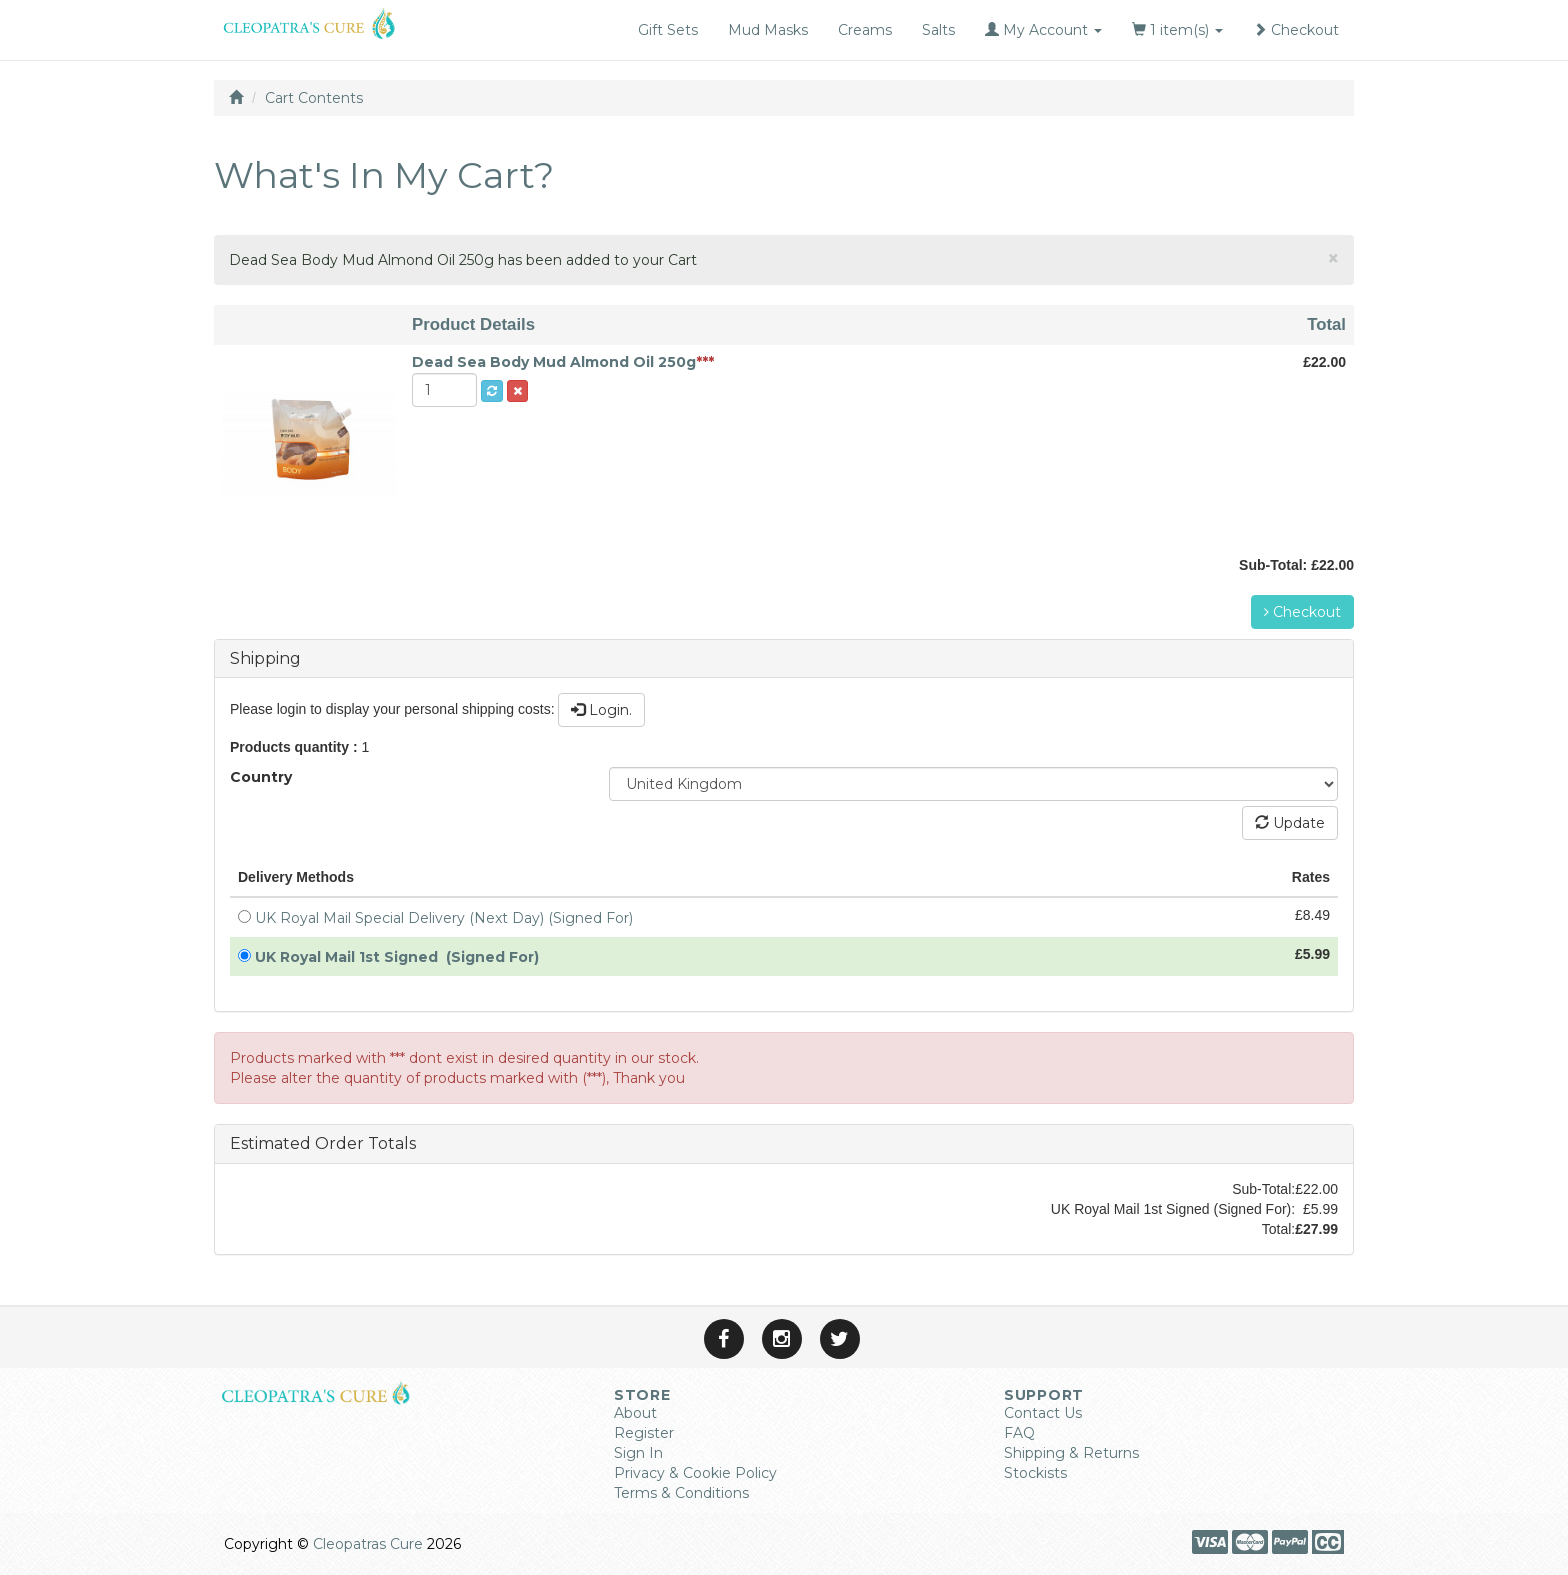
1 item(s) (1177, 30)
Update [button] (1290, 823)
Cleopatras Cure (368, 1544)
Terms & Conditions (681, 1493)
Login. (601, 710)
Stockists (1035, 1473)
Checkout (1296, 30)
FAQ (1019, 1433)
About (635, 1413)
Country (261, 777)
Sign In (638, 1453)
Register (644, 1433)
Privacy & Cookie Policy (695, 1473)
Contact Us (1043, 1413)
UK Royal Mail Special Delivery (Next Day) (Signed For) (448, 918)
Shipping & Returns (1071, 1453)
